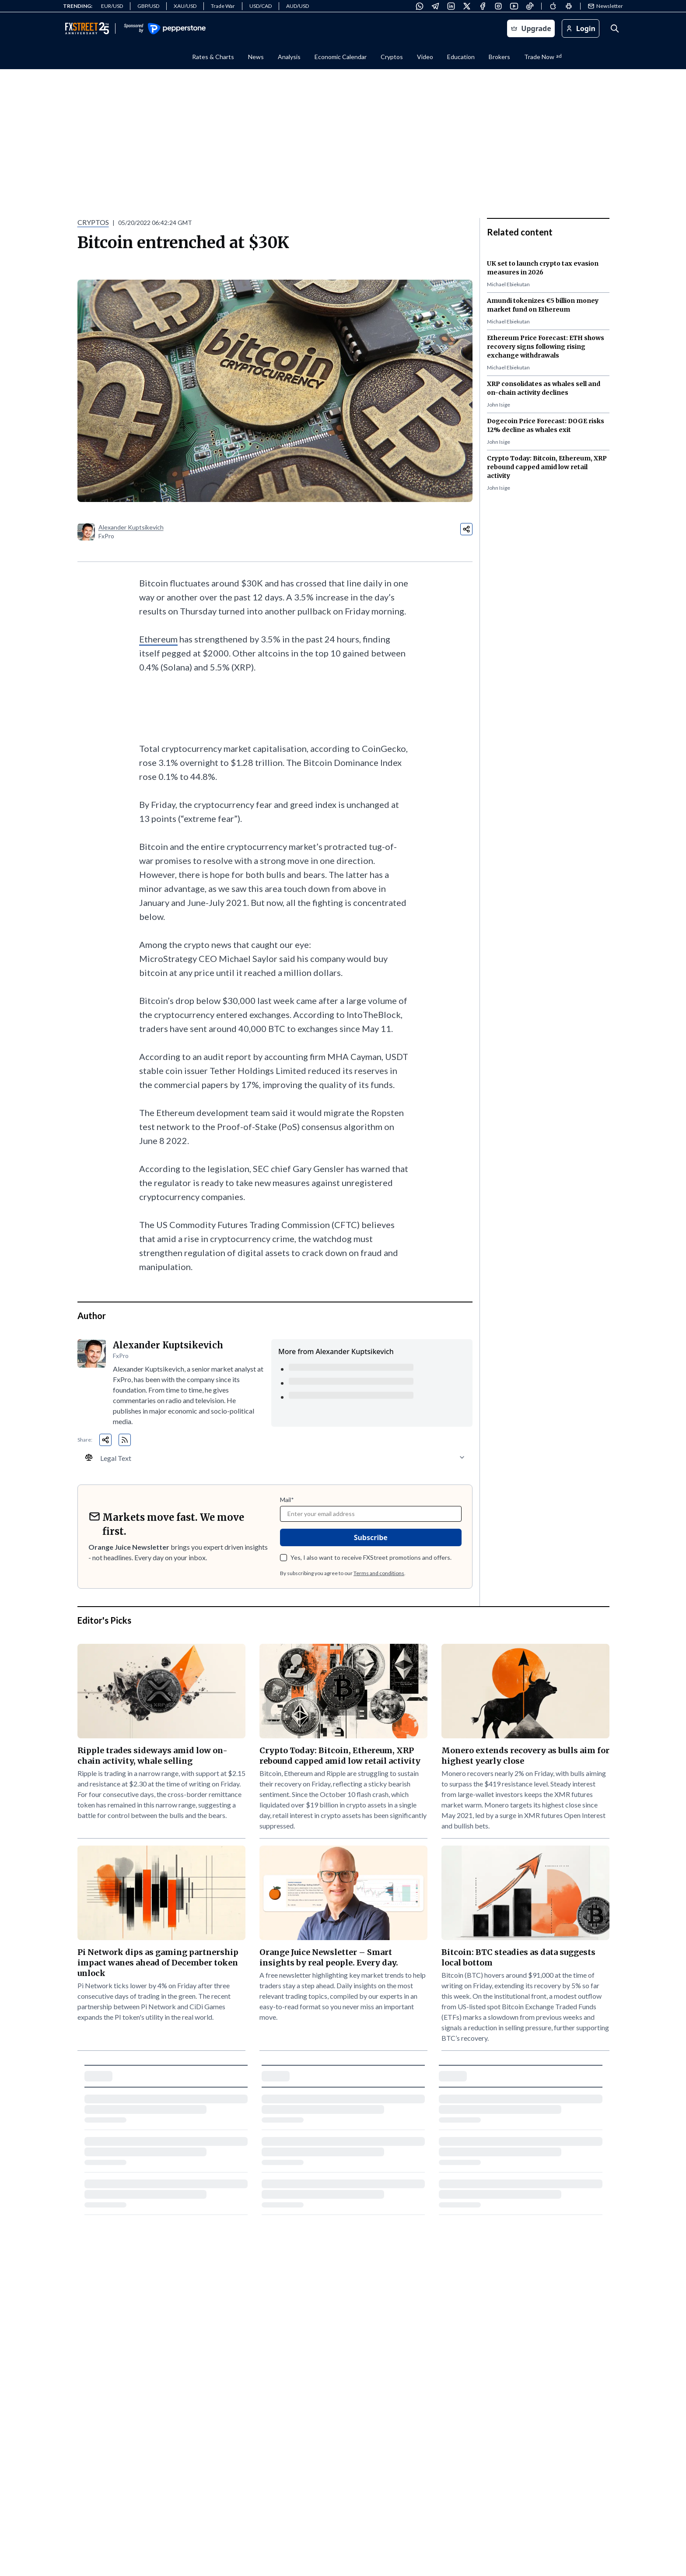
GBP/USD (148, 6)
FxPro (106, 536)
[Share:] (466, 529)
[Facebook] (482, 6)
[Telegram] (435, 6)
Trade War (223, 6)
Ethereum (158, 639)
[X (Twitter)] (466, 6)
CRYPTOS (93, 222)
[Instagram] (498, 6)
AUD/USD (297, 6)
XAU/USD (185, 6)
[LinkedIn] (451, 6)
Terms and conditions (379, 1573)
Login (580, 28)
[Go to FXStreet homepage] (87, 28)
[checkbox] (283, 1557)
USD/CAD (260, 6)
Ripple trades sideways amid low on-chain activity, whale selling (152, 1755)
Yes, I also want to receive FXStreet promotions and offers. (371, 1557)
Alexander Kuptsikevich (131, 527)
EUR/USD (112, 6)
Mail (287, 1499)
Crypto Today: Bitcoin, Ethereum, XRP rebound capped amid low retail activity (547, 467)
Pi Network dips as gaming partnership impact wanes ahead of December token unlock (157, 1962)
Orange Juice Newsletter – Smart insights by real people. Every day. (328, 1957)
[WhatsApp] (419, 6)
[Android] (568, 6)
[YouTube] (514, 6)
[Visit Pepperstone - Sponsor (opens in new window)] (164, 29)
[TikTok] (529, 6)
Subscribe (371, 1537)
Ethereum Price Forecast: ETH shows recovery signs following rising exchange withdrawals (545, 346)
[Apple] (553, 6)
